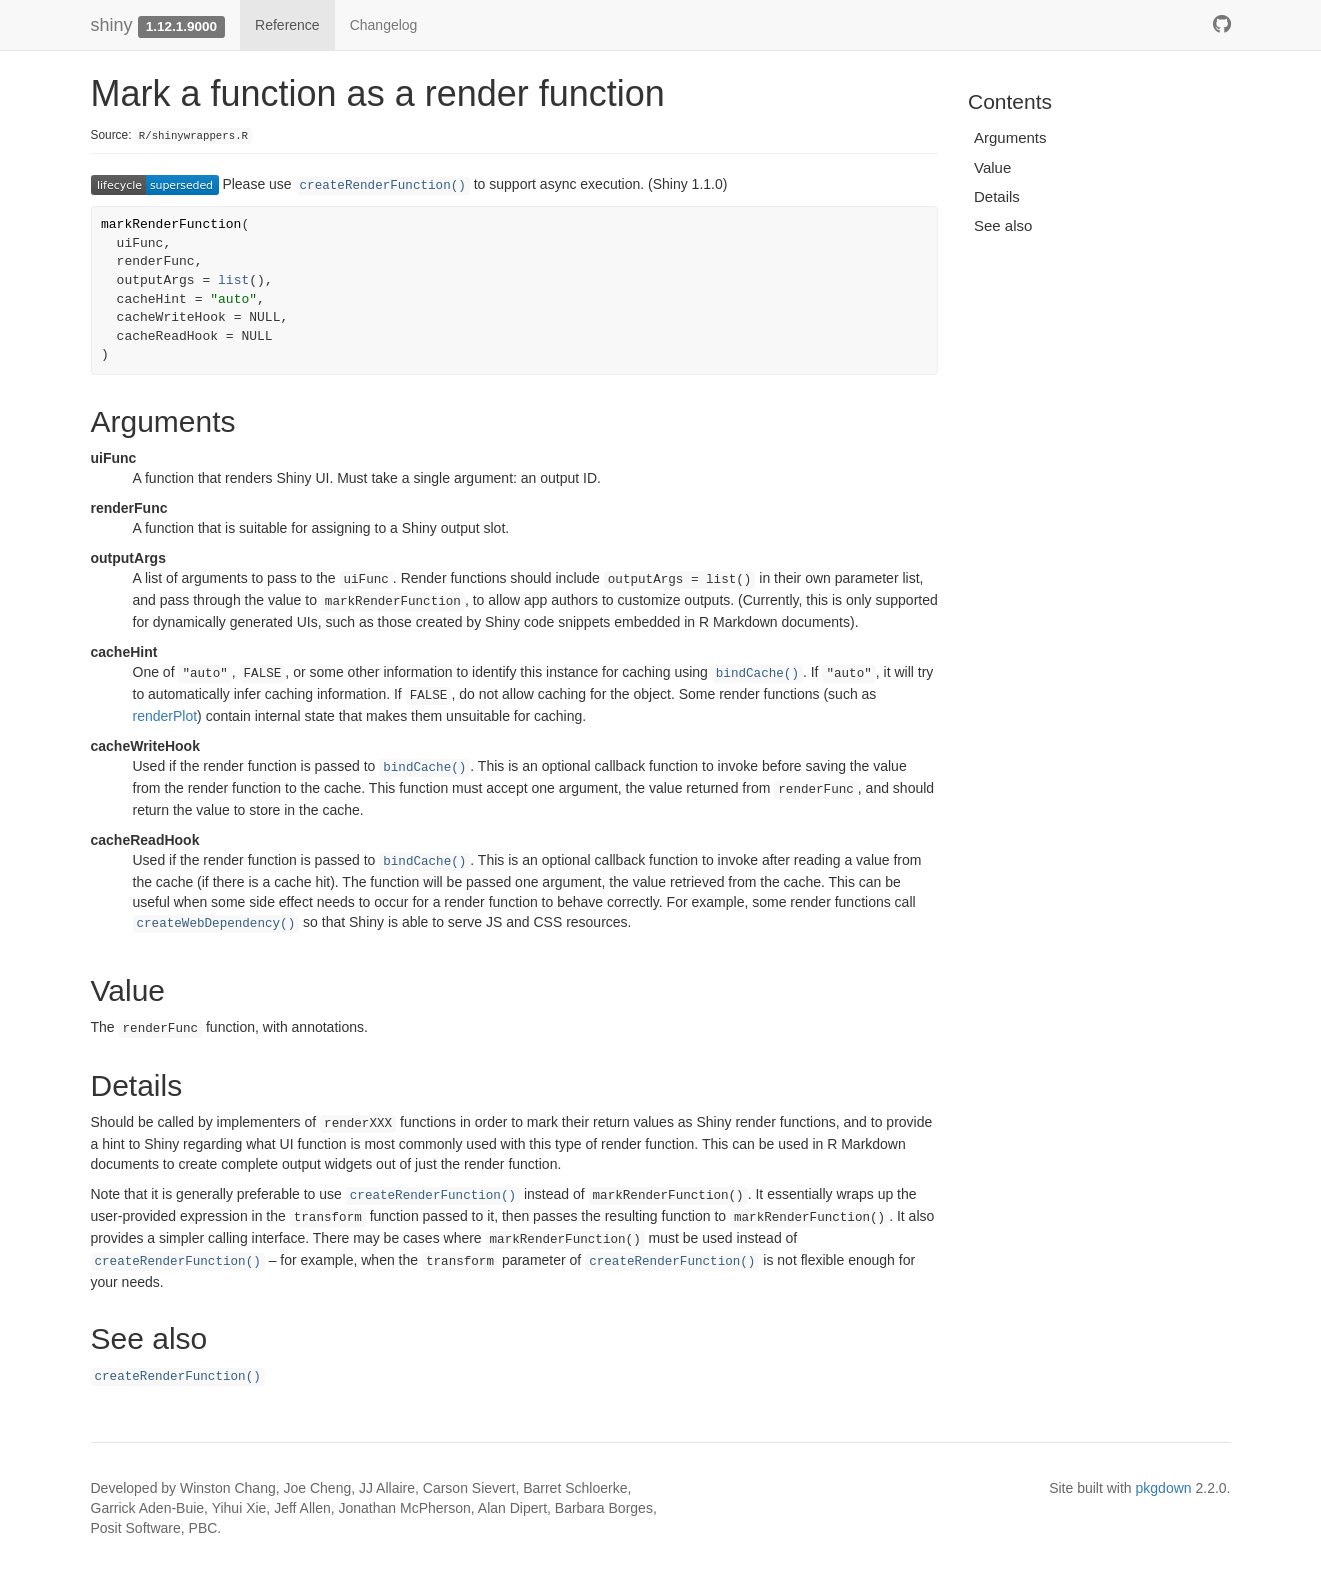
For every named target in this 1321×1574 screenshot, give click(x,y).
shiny (112, 25)
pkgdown (1164, 1488)
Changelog (384, 25)
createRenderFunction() (383, 186)
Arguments (1010, 137)
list (233, 280)
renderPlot (165, 716)
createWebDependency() (216, 924)
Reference (287, 25)
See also (1003, 225)
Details (997, 196)
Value (992, 167)
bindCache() (757, 674)
